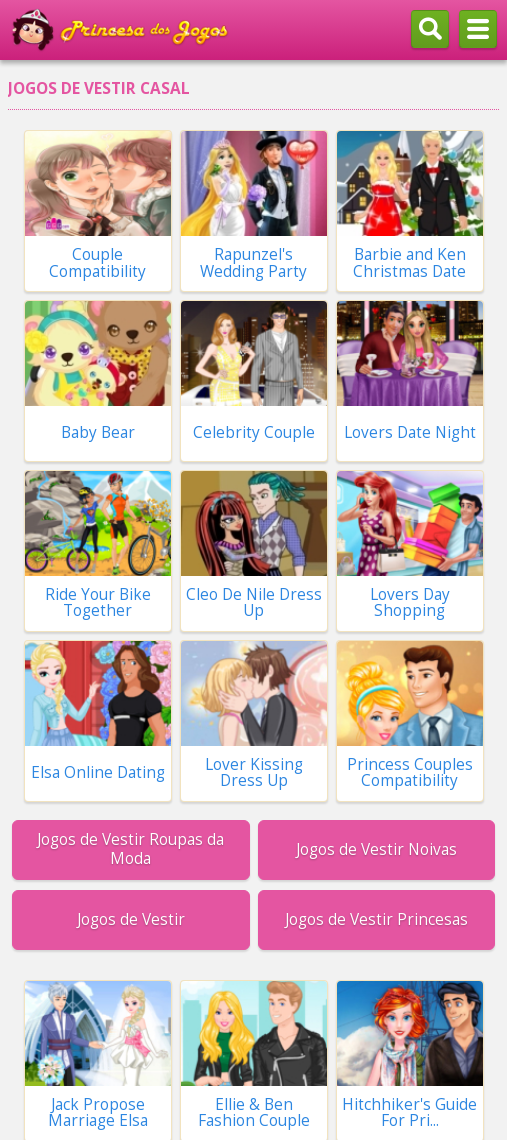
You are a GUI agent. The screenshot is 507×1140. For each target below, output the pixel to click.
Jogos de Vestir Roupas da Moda (130, 848)
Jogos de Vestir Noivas (376, 849)
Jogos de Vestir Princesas (376, 919)
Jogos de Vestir (131, 919)
